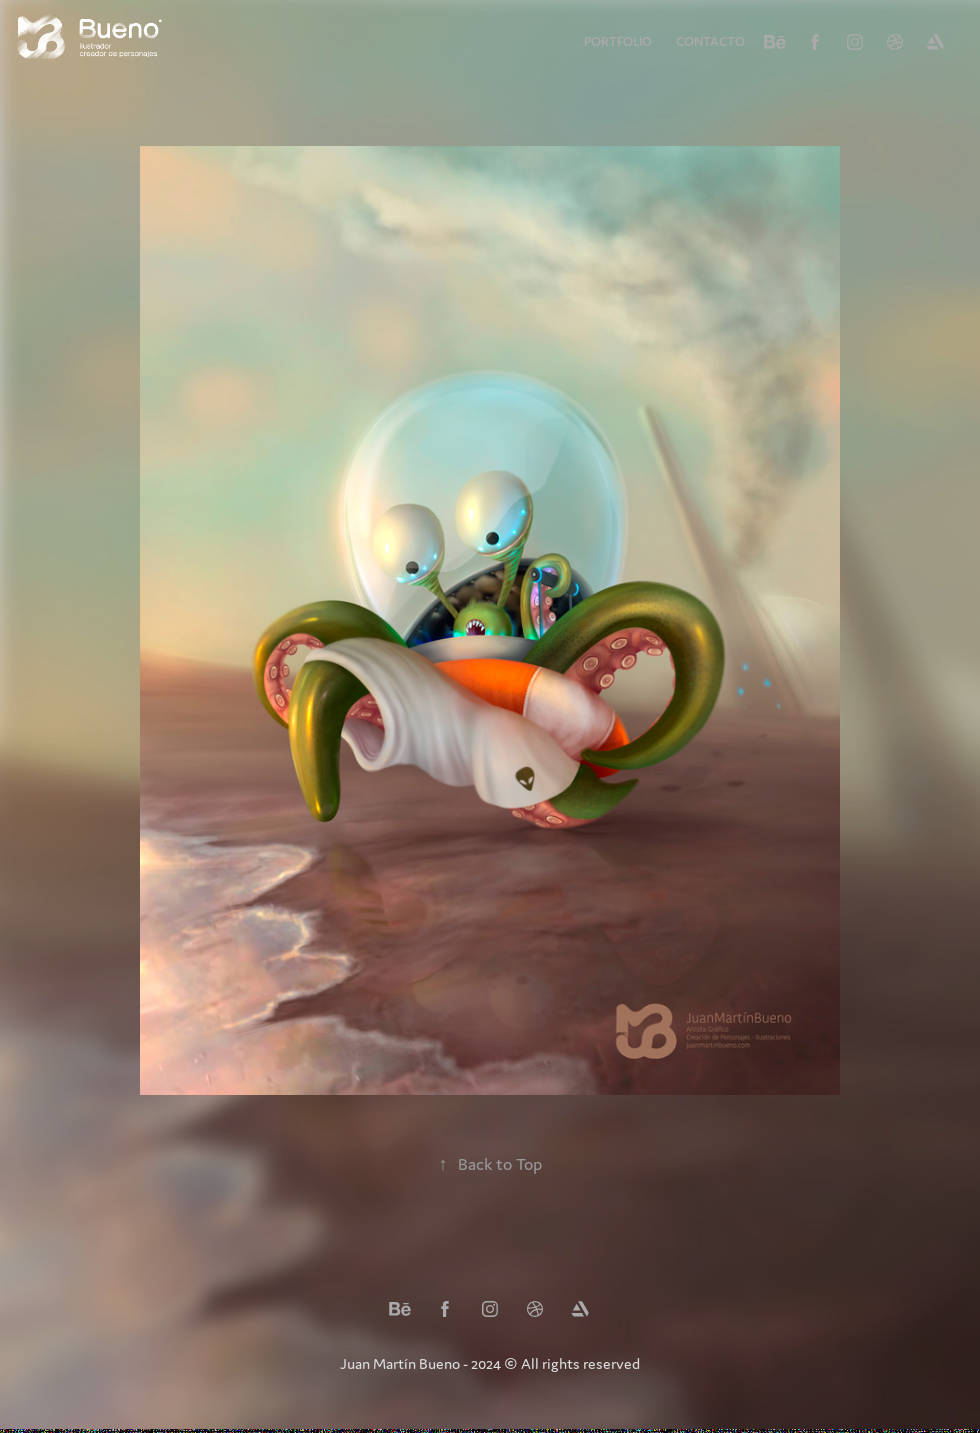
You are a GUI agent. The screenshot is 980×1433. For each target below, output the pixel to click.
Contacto (710, 41)
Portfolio (618, 41)
